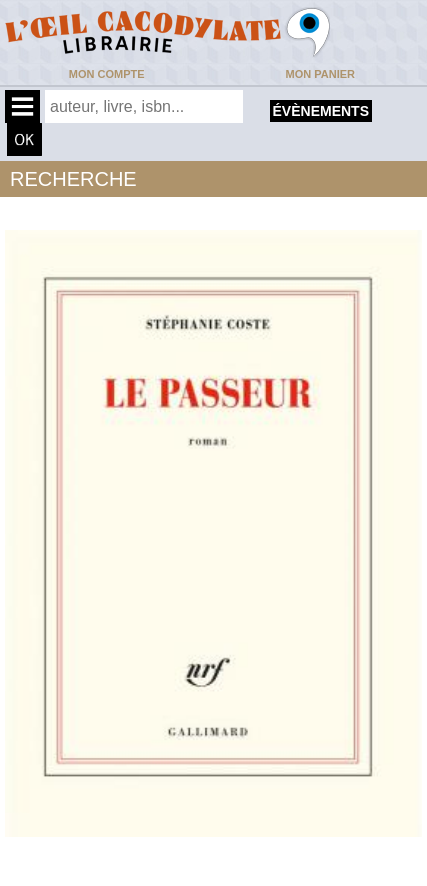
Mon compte (107, 74)
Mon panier (320, 74)
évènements (321, 111)
